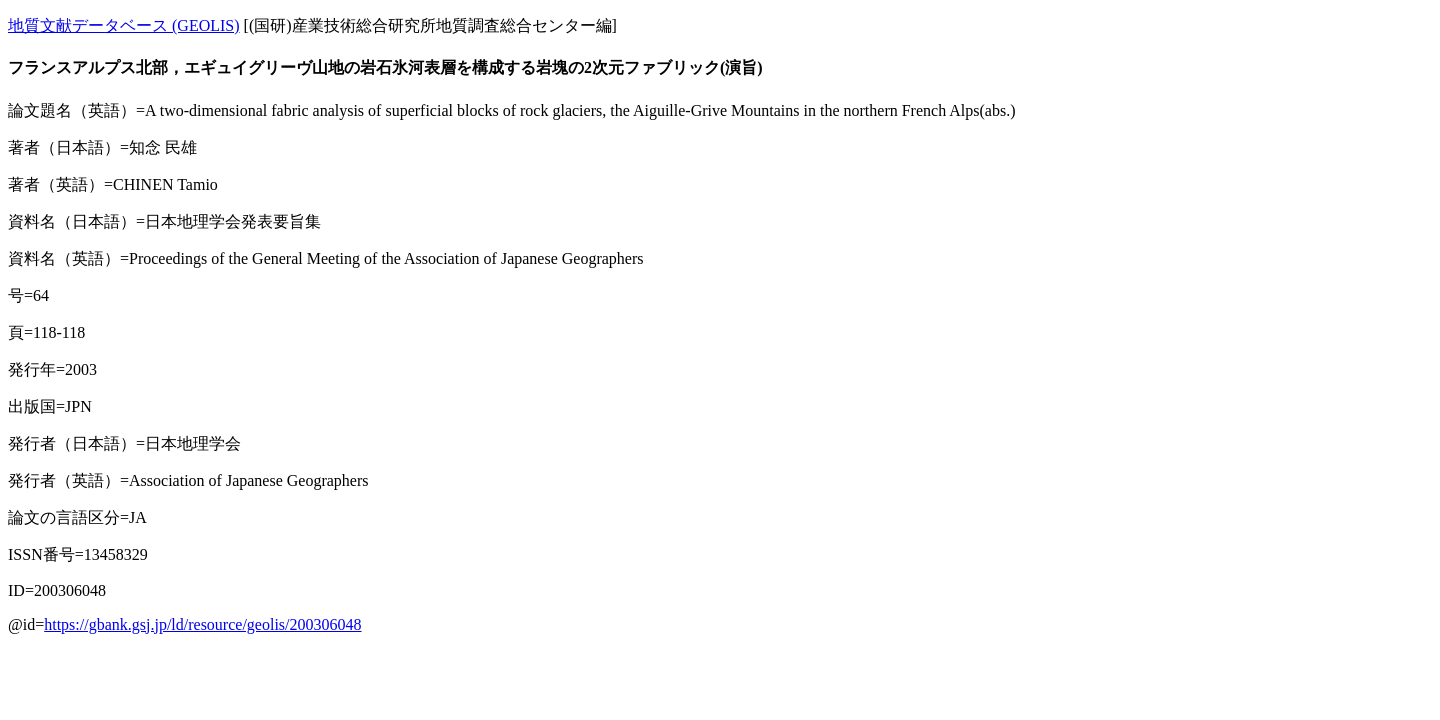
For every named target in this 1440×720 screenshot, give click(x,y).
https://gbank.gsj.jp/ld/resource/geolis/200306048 (202, 624)
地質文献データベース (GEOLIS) (124, 25)
